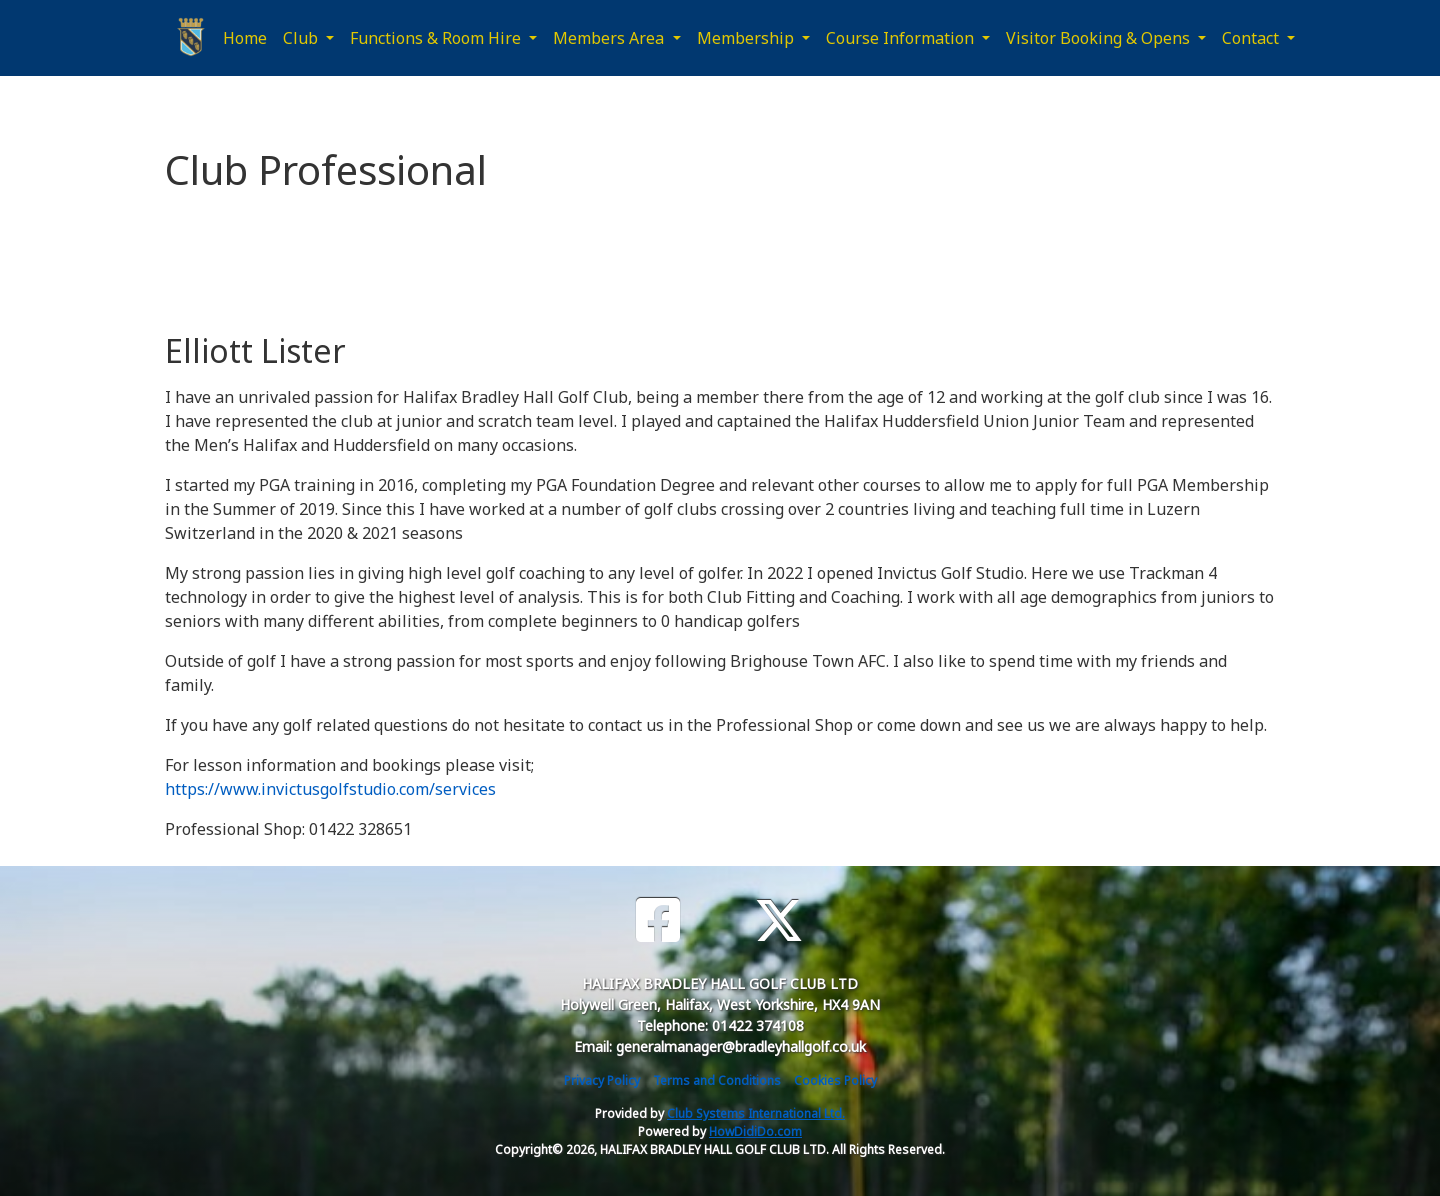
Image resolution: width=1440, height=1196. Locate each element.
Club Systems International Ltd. (756, 1113)
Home (245, 38)
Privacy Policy (602, 1080)
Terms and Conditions (717, 1080)
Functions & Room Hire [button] (437, 38)
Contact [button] (1252, 38)
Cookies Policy (835, 1080)
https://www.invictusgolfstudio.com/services (330, 789)
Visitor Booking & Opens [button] (1100, 38)
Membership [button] (747, 38)
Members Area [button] (610, 38)
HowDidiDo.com (755, 1131)
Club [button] (302, 38)
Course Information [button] (902, 38)
